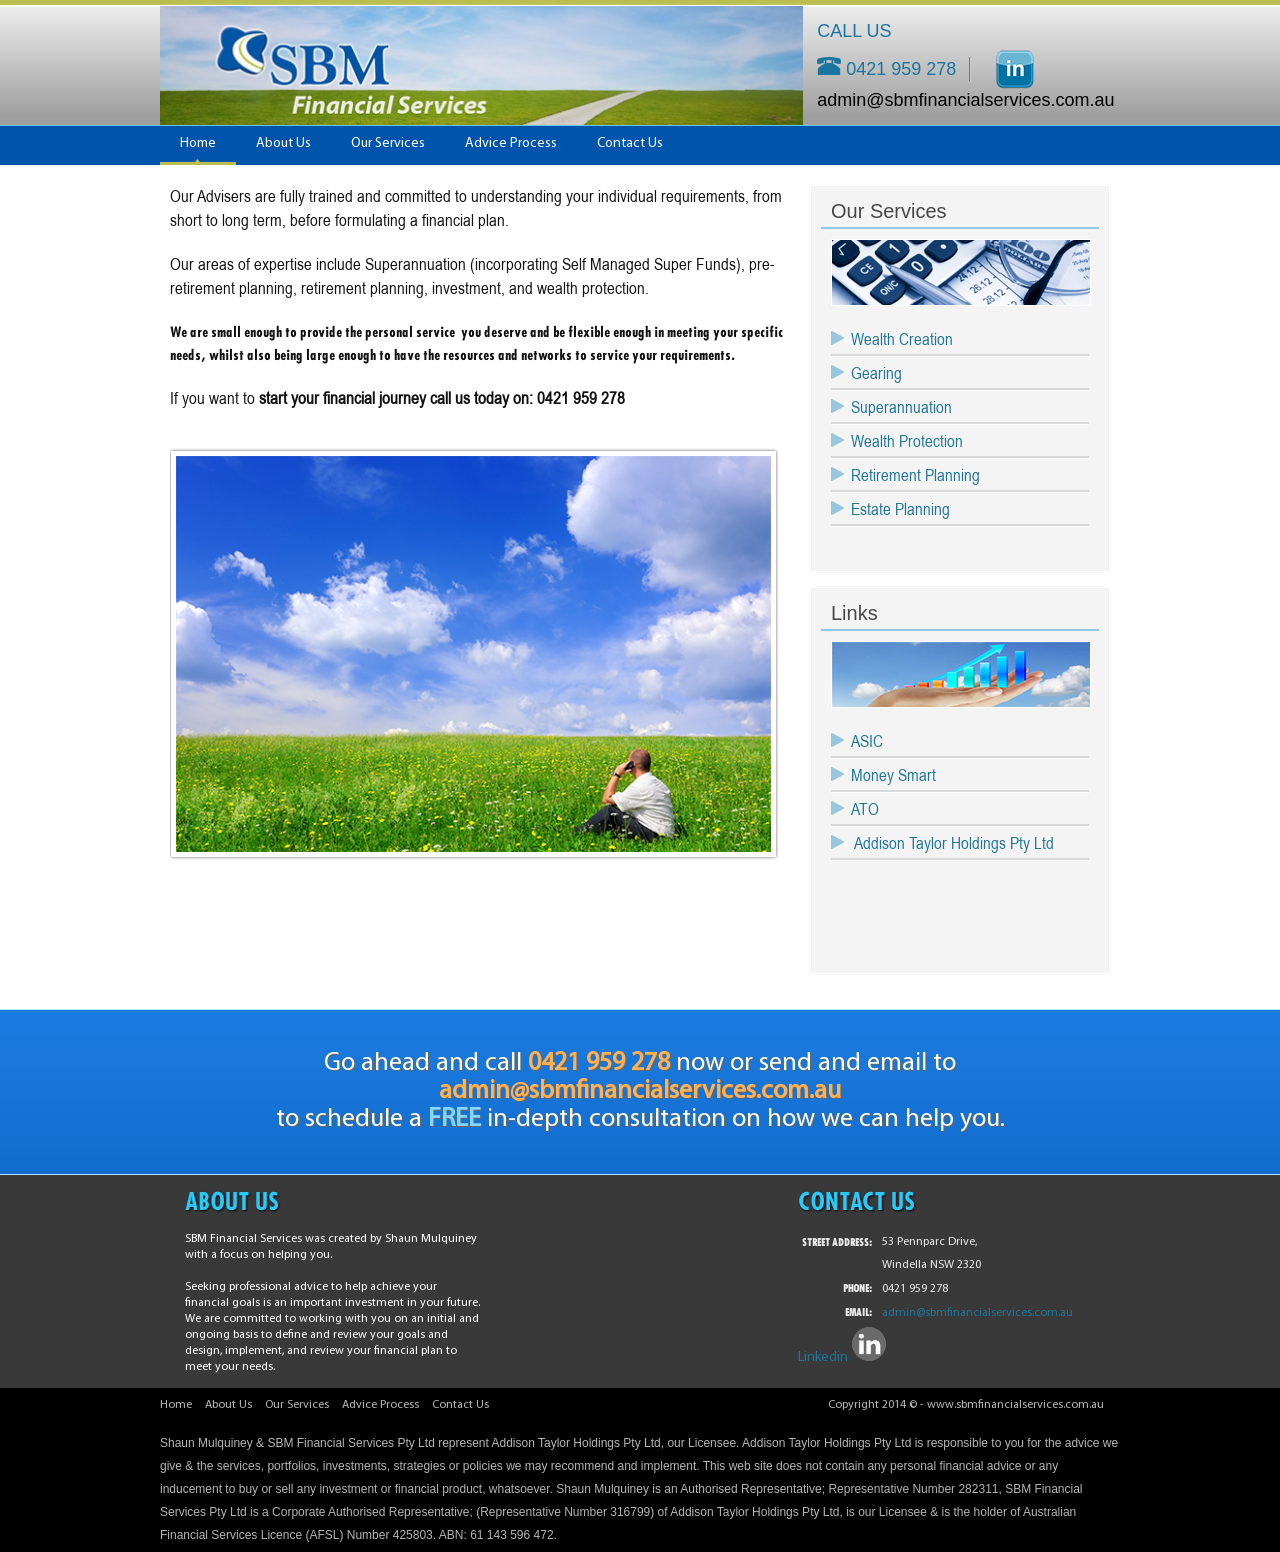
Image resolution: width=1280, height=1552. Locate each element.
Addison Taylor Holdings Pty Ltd (952, 843)
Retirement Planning (915, 475)
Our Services (388, 143)
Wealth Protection (907, 441)
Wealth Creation (902, 339)
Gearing (876, 373)
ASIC (867, 741)
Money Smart (893, 775)
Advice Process (511, 143)
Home (198, 143)
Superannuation (901, 407)
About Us (283, 143)
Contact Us (630, 143)
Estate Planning (900, 509)
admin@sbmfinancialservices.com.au (955, 100)
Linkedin (823, 1357)
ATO (865, 809)
